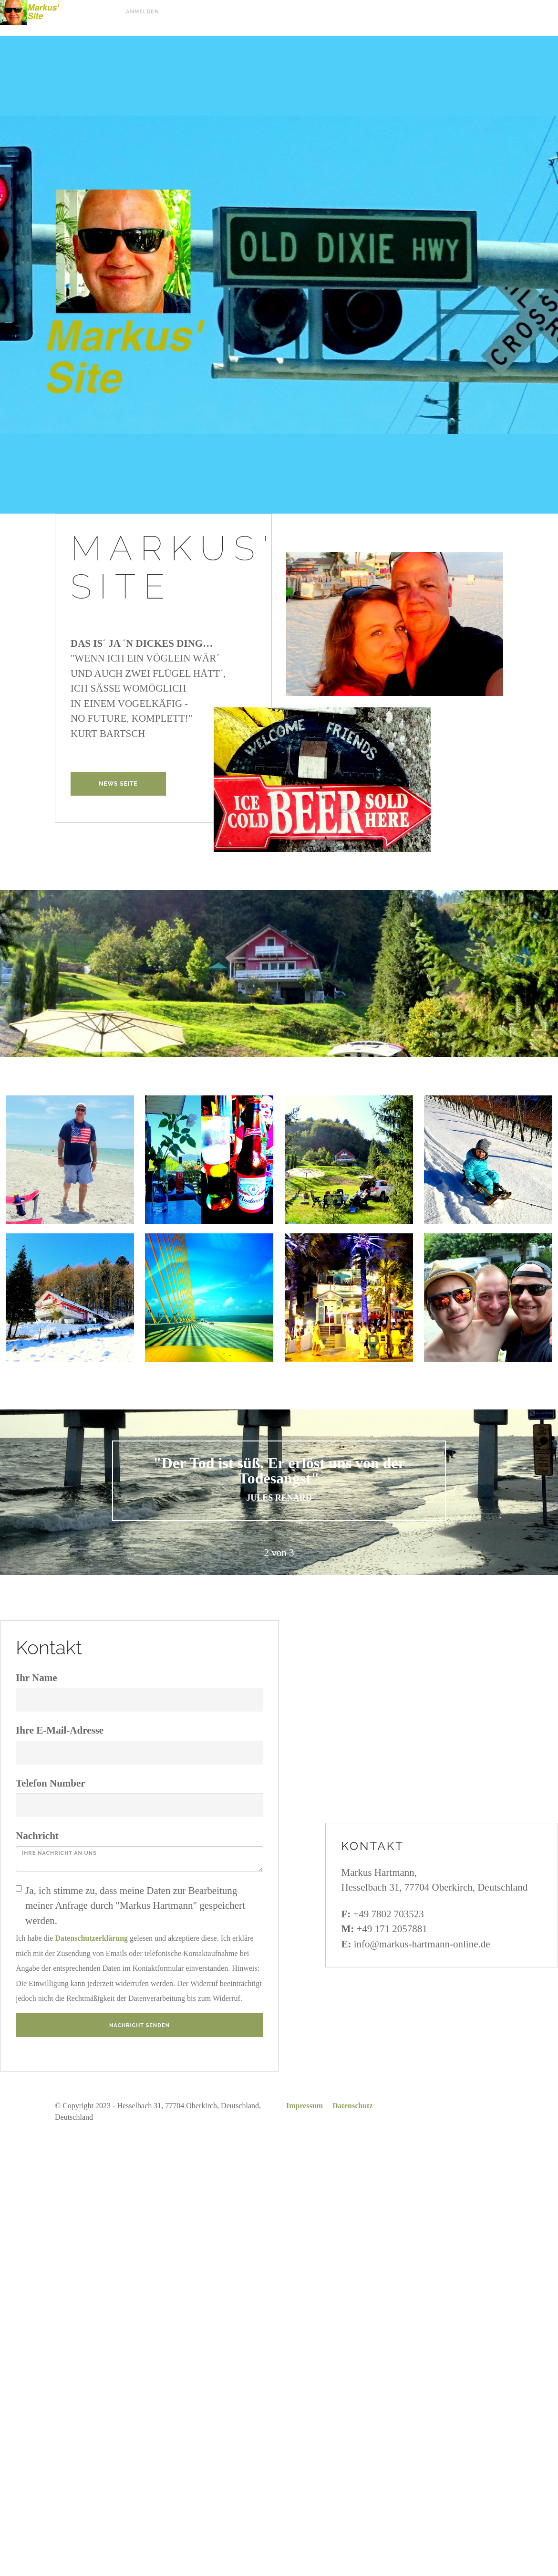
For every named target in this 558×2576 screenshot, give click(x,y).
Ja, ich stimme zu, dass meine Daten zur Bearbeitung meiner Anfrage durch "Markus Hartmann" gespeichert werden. (130, 1905)
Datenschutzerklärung (91, 1938)
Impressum (304, 2106)
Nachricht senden (139, 2025)
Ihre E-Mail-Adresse (59, 1730)
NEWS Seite (118, 783)
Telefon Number (50, 1783)
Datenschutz (352, 2106)
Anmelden (142, 12)
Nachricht (37, 1835)
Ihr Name (36, 1677)
